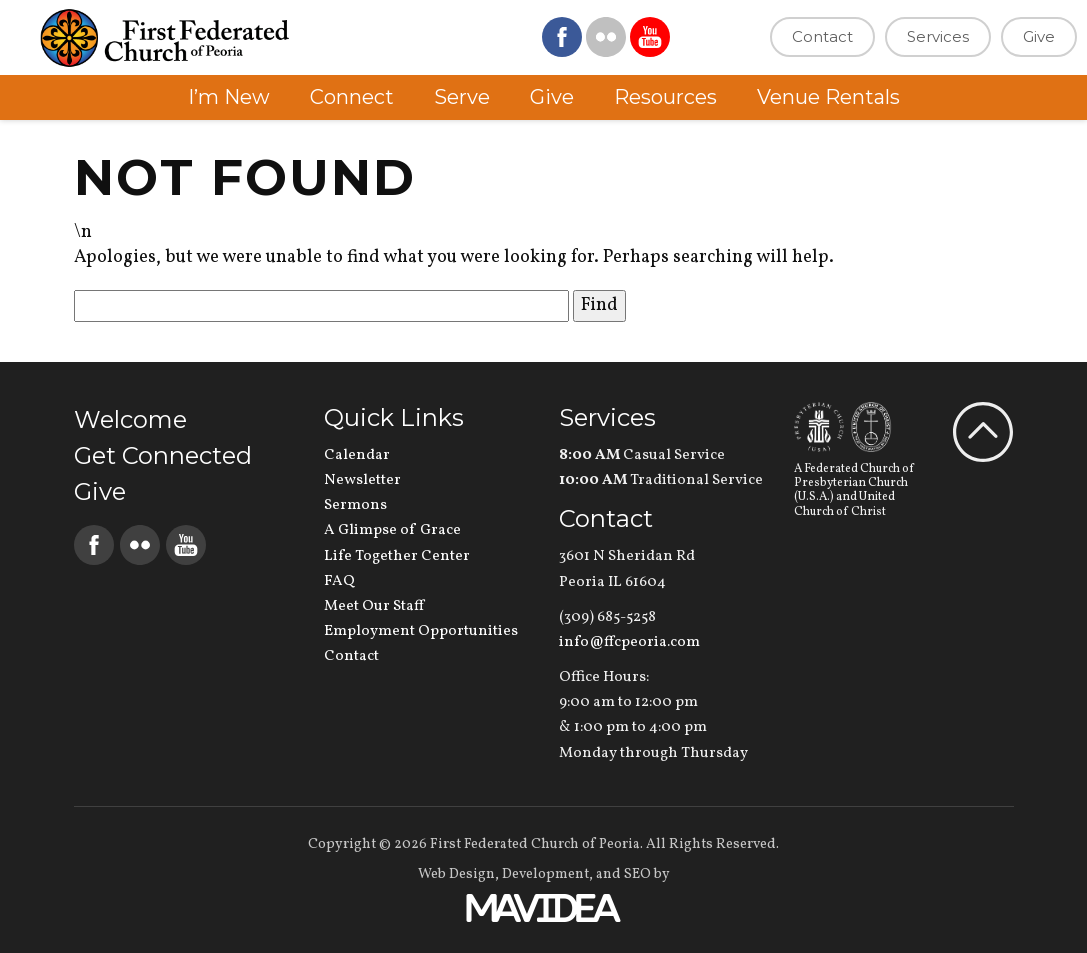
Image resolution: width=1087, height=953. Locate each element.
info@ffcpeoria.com (629, 642)
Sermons (355, 505)
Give (1039, 36)
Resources (665, 97)
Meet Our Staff (374, 606)
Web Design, (458, 874)
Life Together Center (397, 556)
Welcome (130, 419)
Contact (822, 36)
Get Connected (163, 455)
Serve (462, 97)
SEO (637, 874)
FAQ (339, 581)
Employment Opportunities (421, 631)
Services (938, 36)
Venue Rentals (828, 97)
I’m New (229, 97)
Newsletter (362, 480)
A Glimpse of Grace (392, 530)
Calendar (357, 455)
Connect (352, 97)
